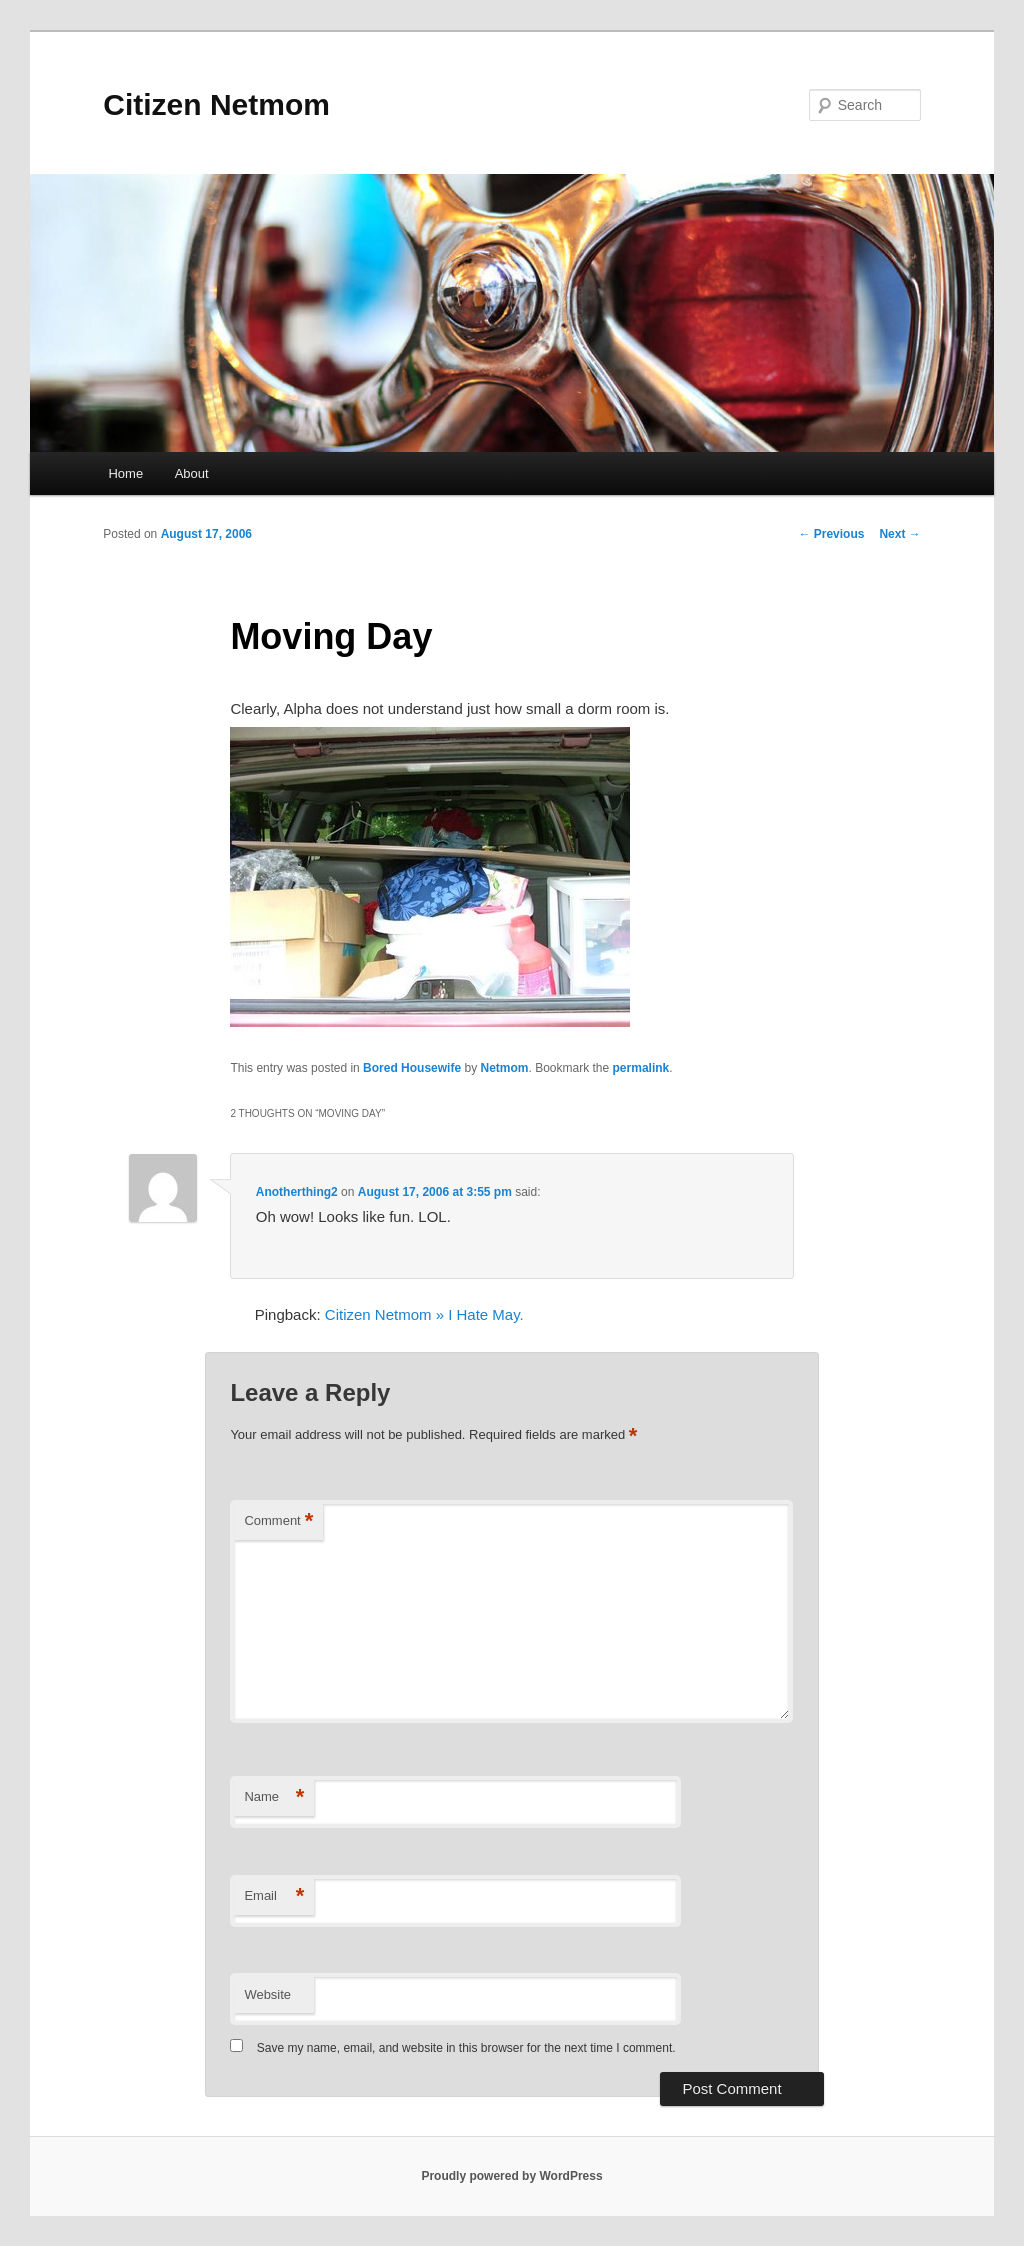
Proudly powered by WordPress (511, 2176)
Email (274, 1896)
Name (274, 1797)
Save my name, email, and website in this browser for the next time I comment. (466, 2048)
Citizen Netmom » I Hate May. (424, 1314)
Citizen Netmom (216, 104)
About (192, 473)
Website (267, 1994)
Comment (278, 1521)
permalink (641, 1068)
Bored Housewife (412, 1068)
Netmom (504, 1068)
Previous (831, 534)
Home (125, 473)
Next (899, 534)
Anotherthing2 (297, 1192)
